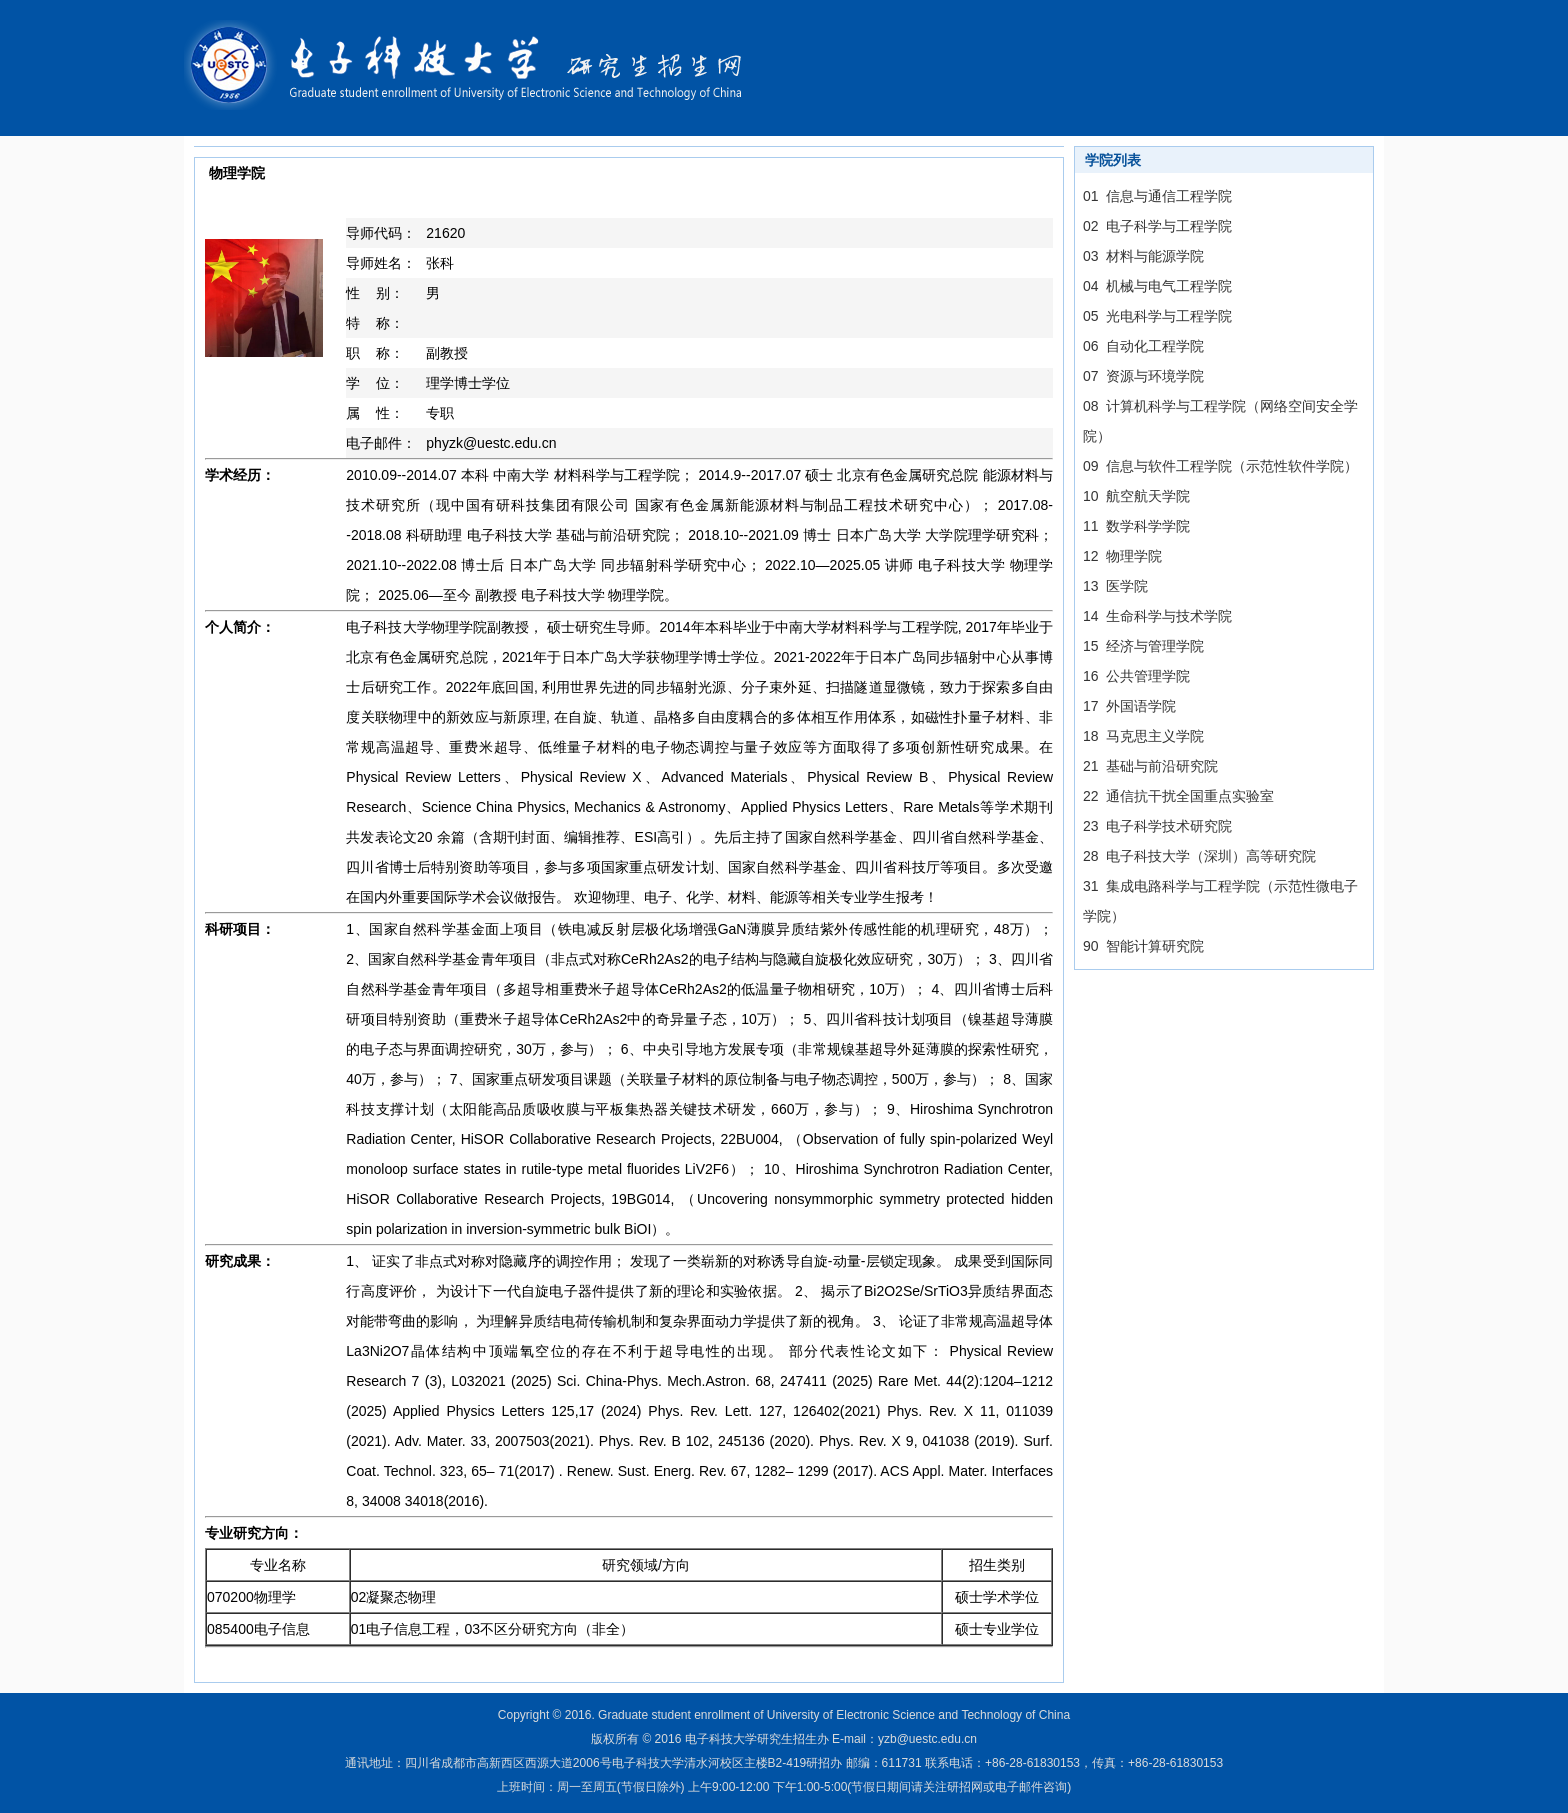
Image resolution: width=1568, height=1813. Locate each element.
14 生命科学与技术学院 (1157, 616)
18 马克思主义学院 (1143, 736)
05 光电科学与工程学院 (1157, 316)
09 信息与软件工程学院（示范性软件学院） (1220, 466)
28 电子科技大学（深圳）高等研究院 (1199, 856)
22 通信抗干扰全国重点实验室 (1178, 796)
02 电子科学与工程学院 (1157, 226)
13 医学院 (1115, 586)
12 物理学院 (1122, 556)
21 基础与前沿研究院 (1150, 766)
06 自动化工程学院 (1143, 346)
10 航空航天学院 (1136, 496)
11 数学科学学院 (1136, 526)
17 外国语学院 (1129, 706)
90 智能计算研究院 (1143, 946)
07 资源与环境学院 (1143, 376)
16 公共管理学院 (1136, 676)
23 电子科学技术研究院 (1157, 826)
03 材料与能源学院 (1143, 256)
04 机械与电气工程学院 (1157, 286)
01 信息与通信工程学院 (1157, 196)
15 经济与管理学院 (1143, 646)
